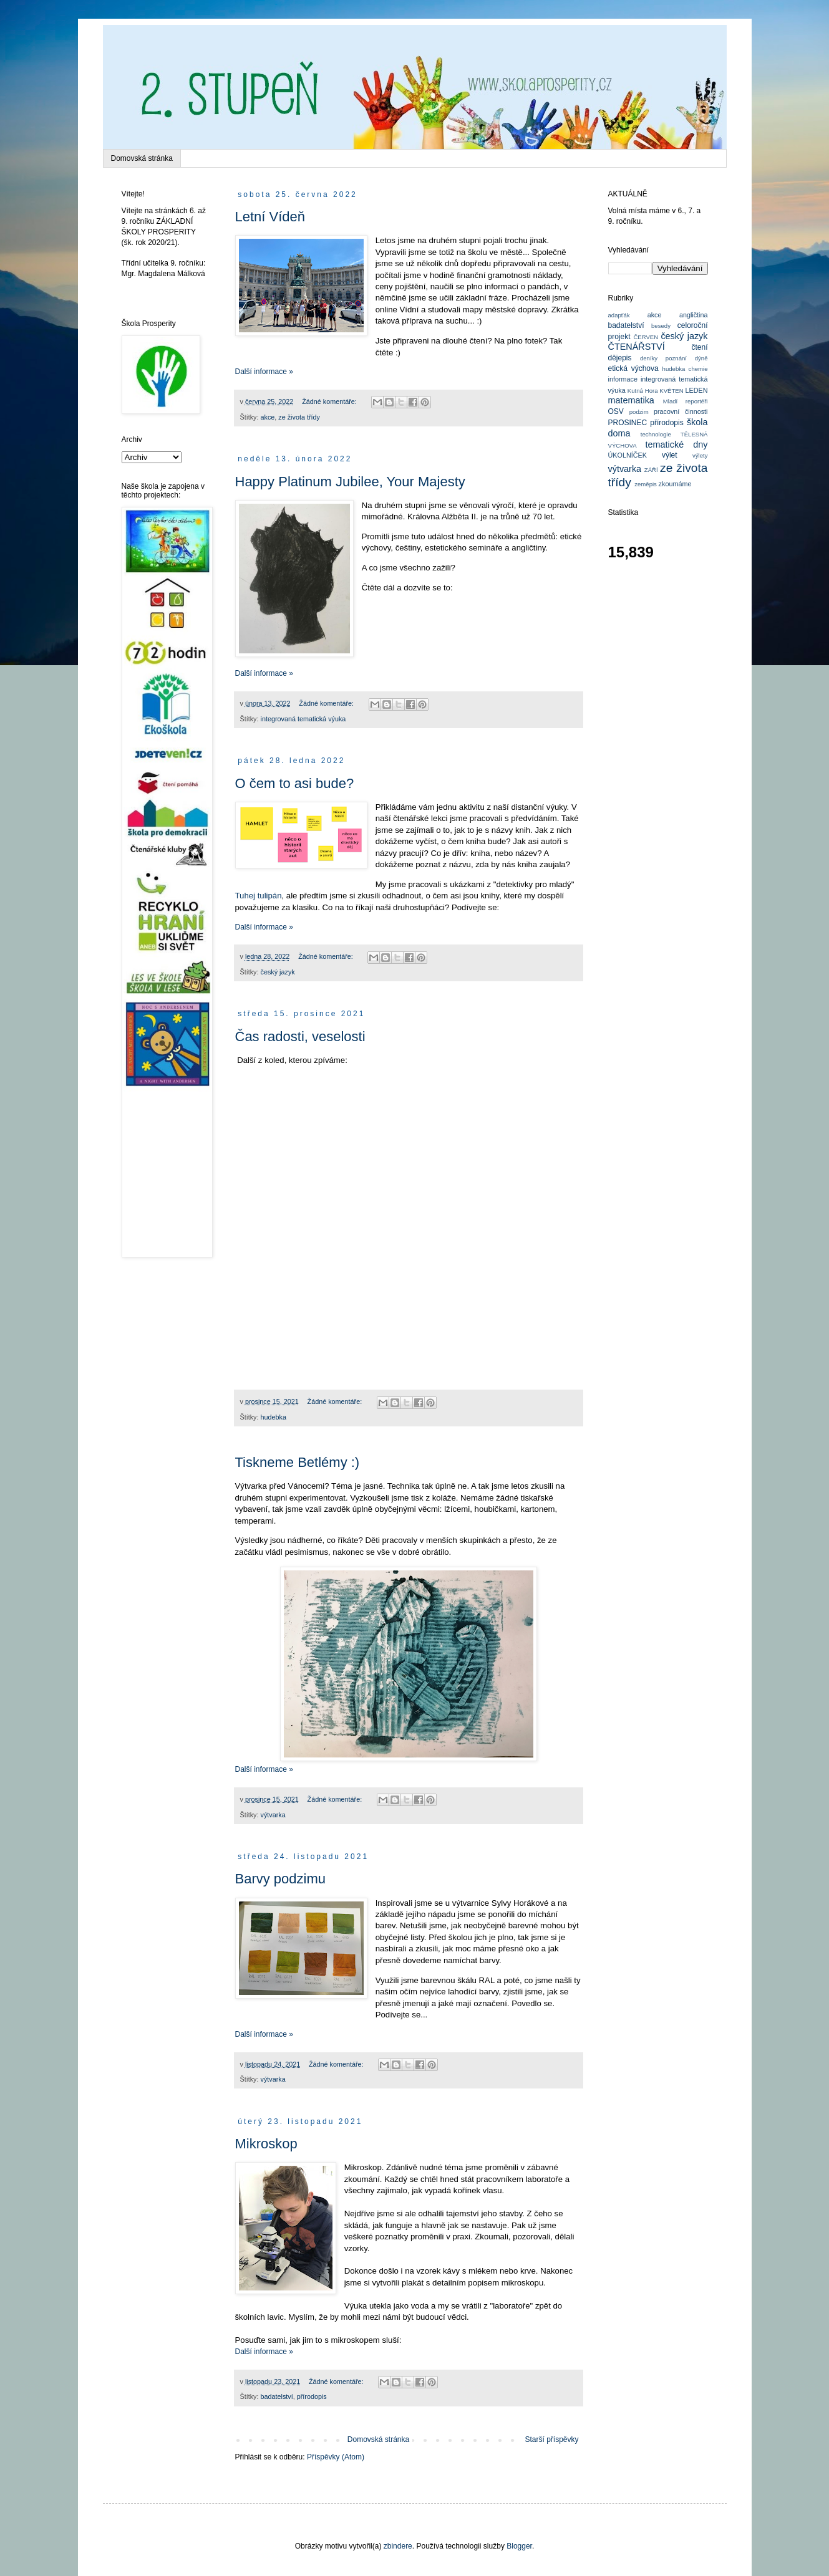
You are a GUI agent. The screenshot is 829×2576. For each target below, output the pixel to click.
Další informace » (264, 371)
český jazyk (278, 972)
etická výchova (633, 368)
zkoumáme (675, 484)
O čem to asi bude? (294, 783)
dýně (701, 358)
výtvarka (273, 1815)
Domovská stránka (142, 158)
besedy (661, 325)
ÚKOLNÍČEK (627, 455)
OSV (616, 411)
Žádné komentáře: (330, 401)
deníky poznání (663, 358)
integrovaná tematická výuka (303, 719)
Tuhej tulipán (258, 895)
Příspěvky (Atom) (335, 2457)
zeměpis (645, 484)
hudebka (273, 1417)
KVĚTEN (671, 390)
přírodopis (312, 2396)
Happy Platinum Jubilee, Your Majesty (350, 481)
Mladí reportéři (685, 401)
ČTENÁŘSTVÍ (636, 347)
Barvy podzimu (280, 1878)
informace (623, 379)
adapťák (619, 315)
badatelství (277, 2396)
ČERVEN (645, 337)
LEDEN (696, 390)
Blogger (519, 2546)
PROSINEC (627, 422)
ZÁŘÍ (651, 469)
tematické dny (677, 444)
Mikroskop (266, 2143)
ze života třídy (299, 417)
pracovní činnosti (681, 411)
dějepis (620, 357)
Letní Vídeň (270, 216)
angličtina (693, 315)
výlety (700, 455)
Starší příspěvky (551, 2439)
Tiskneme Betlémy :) (297, 1462)
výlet (669, 455)
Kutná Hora (643, 390)
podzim (639, 411)
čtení (699, 347)
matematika (631, 400)
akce (268, 417)
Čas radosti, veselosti (300, 1036)
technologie (656, 434)
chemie (698, 368)
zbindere (398, 2546)
